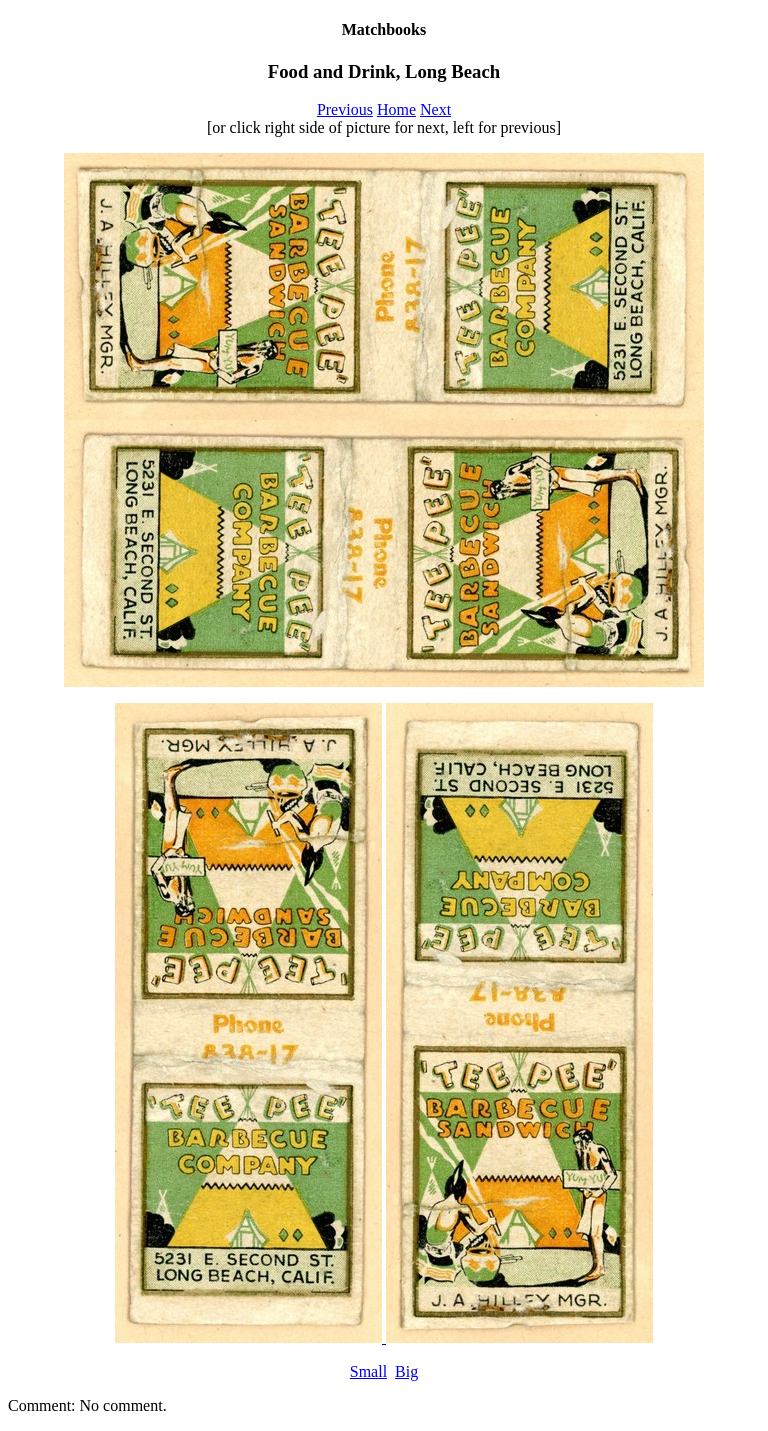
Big (406, 1371)
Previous (345, 109)
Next (435, 109)
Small (368, 1371)
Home (396, 109)
